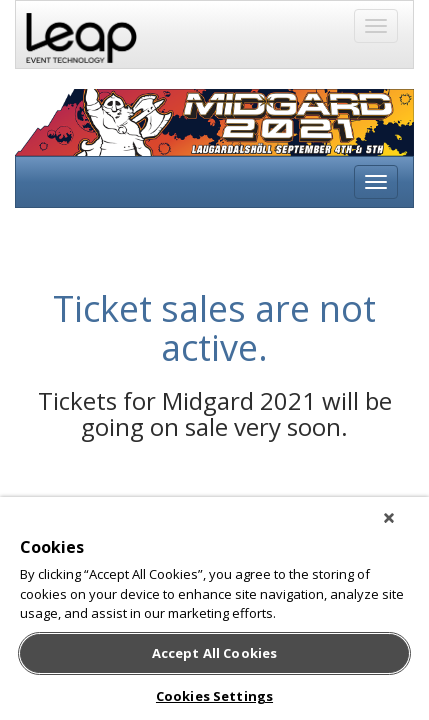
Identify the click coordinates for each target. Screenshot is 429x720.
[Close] (403, 526)
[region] (214, 612)
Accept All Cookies (214, 653)
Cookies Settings (214, 696)
